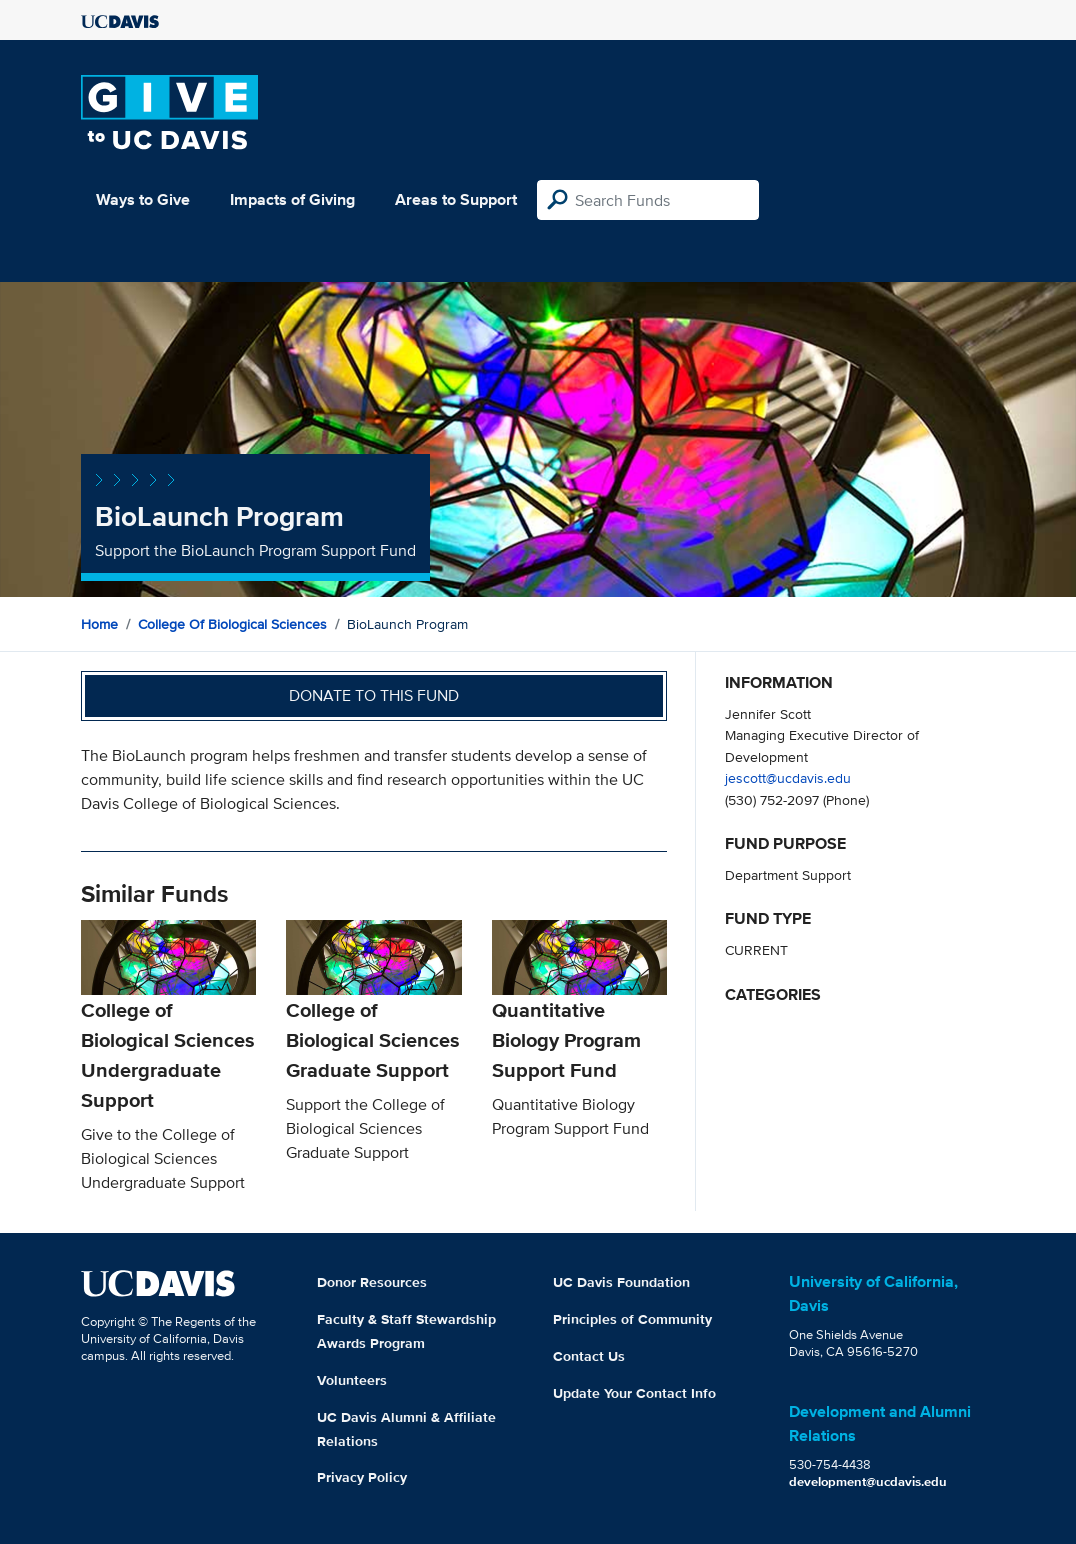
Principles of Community (632, 1319)
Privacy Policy (362, 1477)
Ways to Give (143, 199)
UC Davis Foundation (621, 1282)
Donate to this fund (374, 695)
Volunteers (352, 1380)
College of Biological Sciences (232, 624)
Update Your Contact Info (634, 1393)
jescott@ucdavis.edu (788, 777)
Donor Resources (372, 1282)
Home (99, 624)
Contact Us (589, 1356)
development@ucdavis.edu (868, 1481)
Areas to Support (456, 199)
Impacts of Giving (292, 199)
